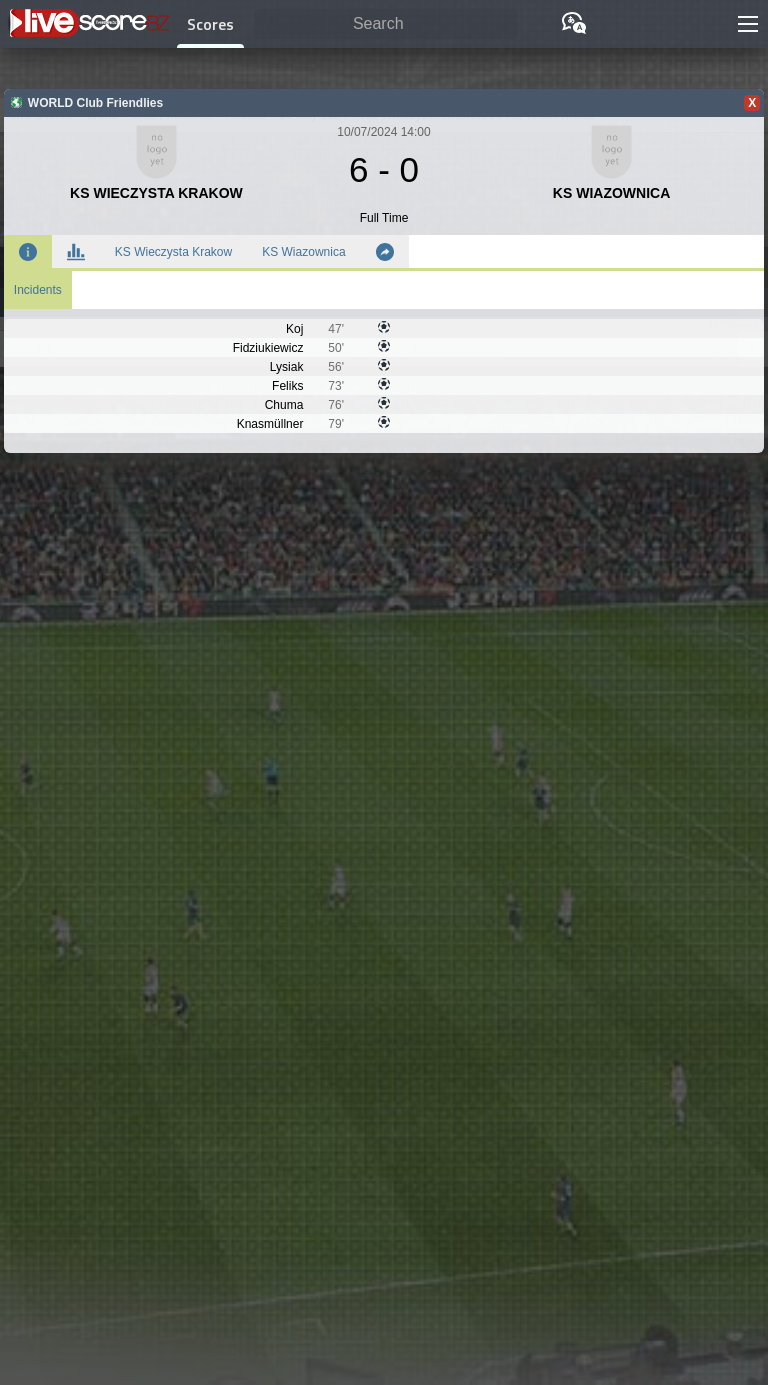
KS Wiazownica (303, 252)
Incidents (38, 290)
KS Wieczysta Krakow (173, 252)
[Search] (386, 24)
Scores (210, 24)
